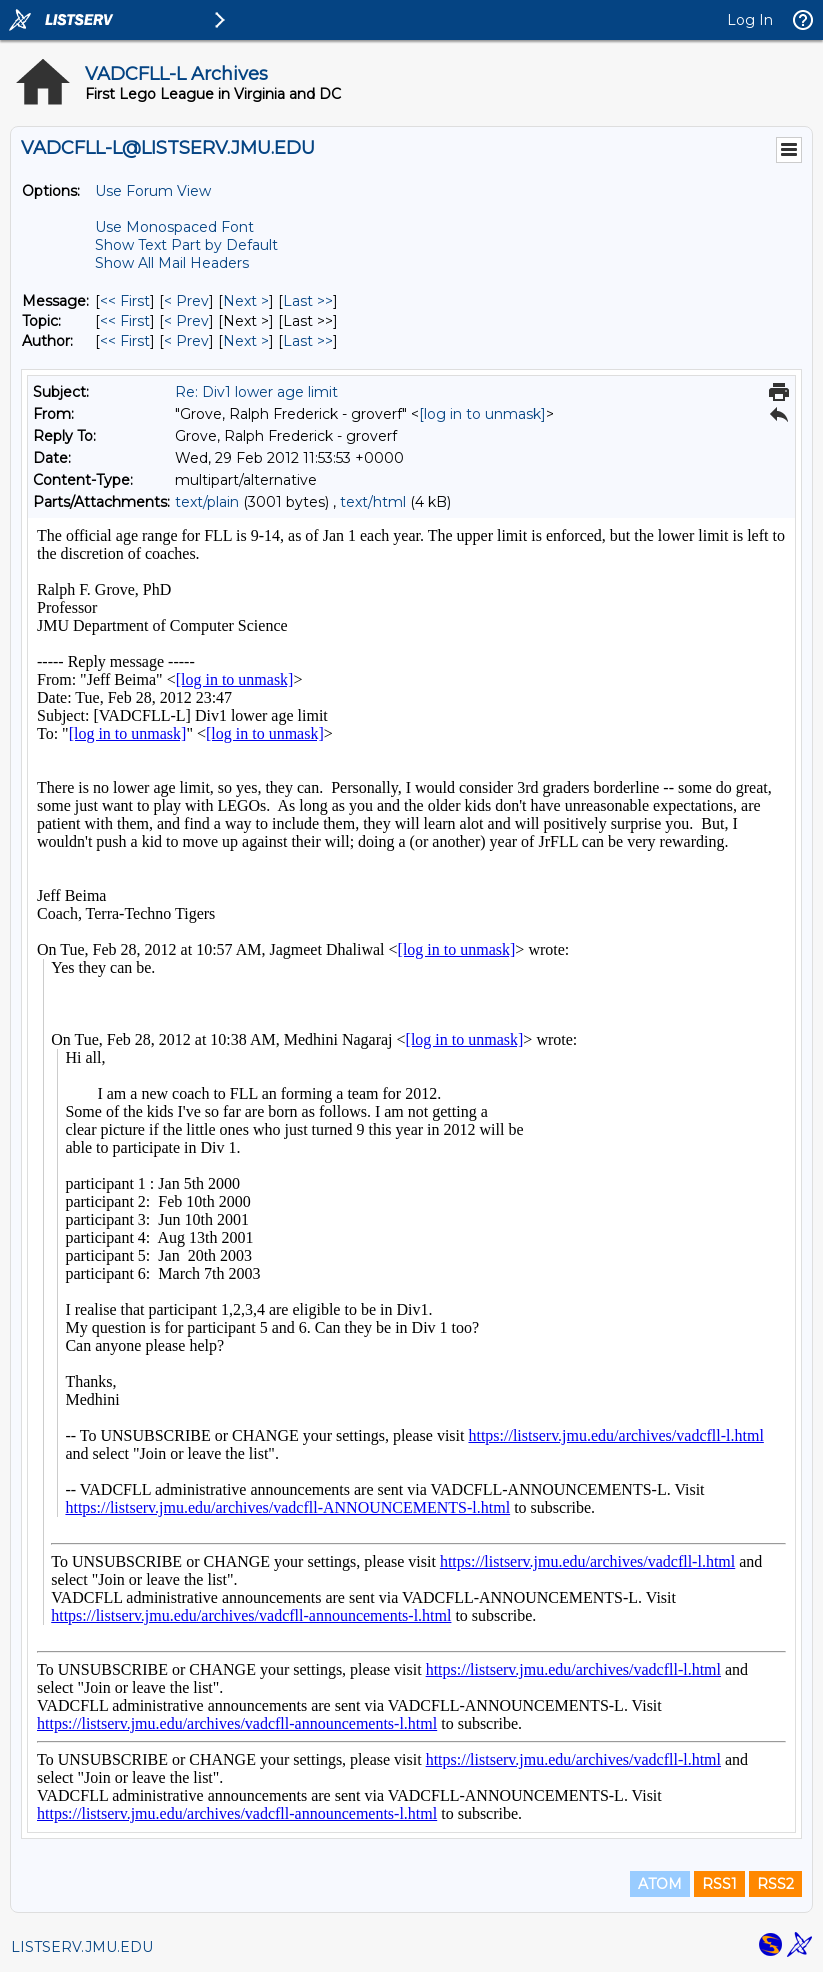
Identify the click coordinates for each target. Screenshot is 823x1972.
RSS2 (775, 1884)
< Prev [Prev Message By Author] (186, 341)
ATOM (660, 1884)
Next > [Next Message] (246, 301)
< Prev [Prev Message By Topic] (186, 321)
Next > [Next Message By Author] (246, 341)
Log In (750, 20)
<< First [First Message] (125, 301)
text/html (373, 502)
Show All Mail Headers (172, 263)
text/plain (207, 502)
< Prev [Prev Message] (186, 301)
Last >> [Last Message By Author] (308, 341)
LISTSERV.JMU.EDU (82, 1947)
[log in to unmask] (482, 414)
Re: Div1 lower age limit (256, 392)
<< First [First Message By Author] (125, 341)
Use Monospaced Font (174, 227)
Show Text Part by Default (186, 245)
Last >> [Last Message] (308, 301)
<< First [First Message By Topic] (125, 321)
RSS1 (719, 1884)
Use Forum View (153, 191)
